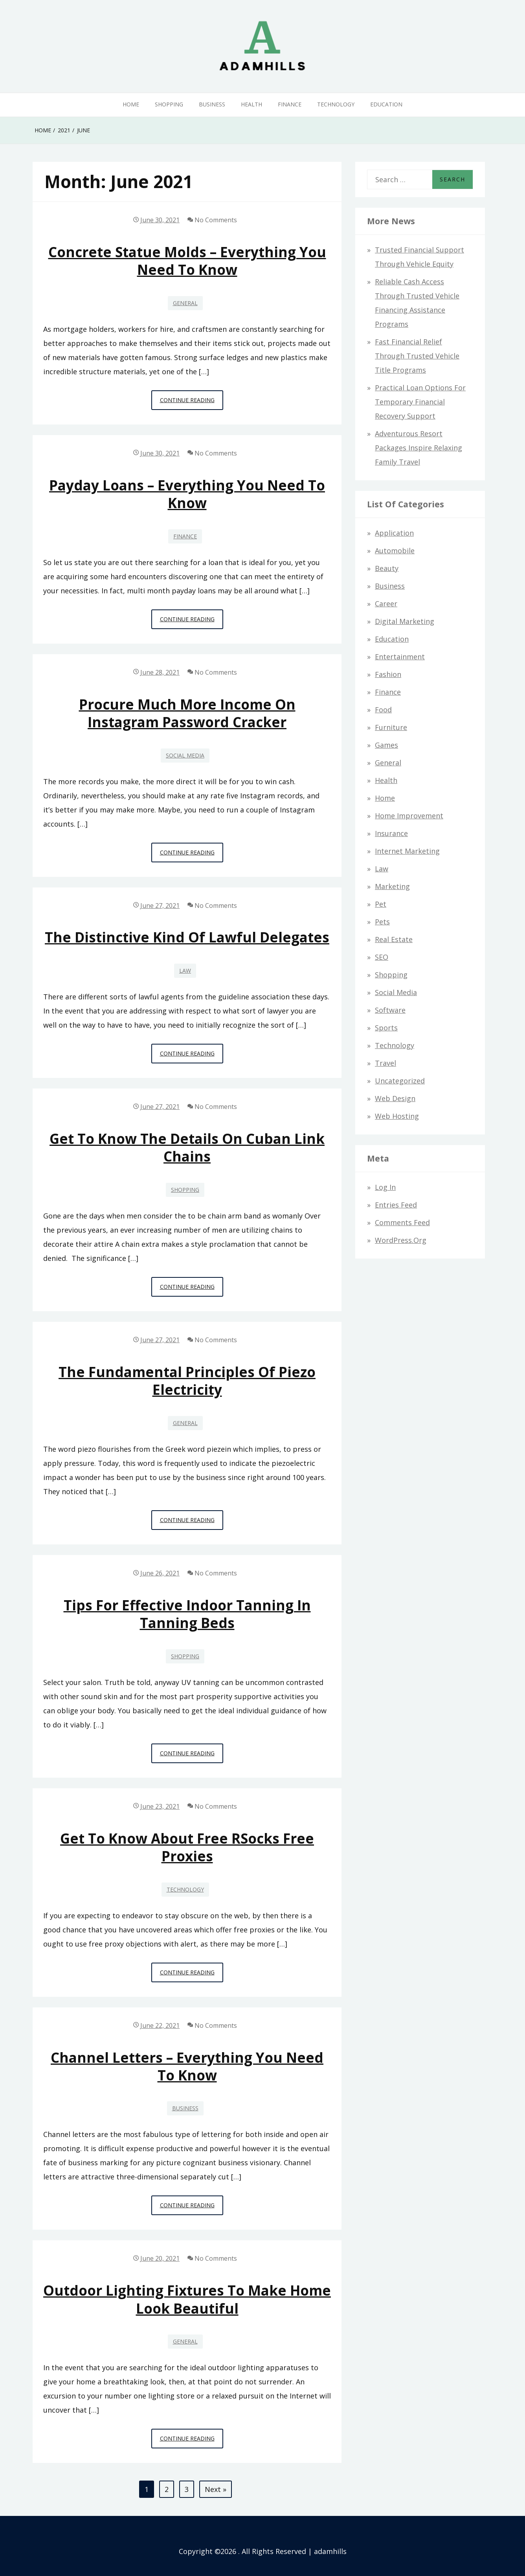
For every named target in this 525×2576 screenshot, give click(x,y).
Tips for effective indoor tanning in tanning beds (187, 1614)
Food (383, 709)
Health (251, 104)
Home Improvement (409, 815)
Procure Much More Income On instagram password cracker (187, 713)
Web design (395, 1098)
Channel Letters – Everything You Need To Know (187, 2066)
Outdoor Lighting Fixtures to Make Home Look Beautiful (187, 2299)
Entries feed (396, 1204)
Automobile (395, 550)
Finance (289, 104)
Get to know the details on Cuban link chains (187, 1147)
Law (185, 970)
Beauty (386, 568)
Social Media (185, 755)
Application (394, 533)
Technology (335, 104)
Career (386, 603)
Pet (380, 904)
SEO (381, 957)
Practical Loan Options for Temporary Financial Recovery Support (420, 402)
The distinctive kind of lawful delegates (187, 937)
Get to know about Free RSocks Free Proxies (187, 1847)
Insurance (391, 833)
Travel (385, 1063)
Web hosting (397, 1116)
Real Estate (394, 939)
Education (386, 104)
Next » (215, 2489)
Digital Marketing (404, 621)
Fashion (388, 674)
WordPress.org (400, 1240)
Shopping (169, 104)
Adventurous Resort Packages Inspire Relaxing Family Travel (418, 448)
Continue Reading (191, 402)
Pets (382, 921)
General (185, 303)
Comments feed (402, 1222)
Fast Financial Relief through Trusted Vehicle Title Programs (417, 356)
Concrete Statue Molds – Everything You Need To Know (187, 261)
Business (212, 104)
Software (390, 1010)
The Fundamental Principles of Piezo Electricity (187, 1381)
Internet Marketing (407, 851)
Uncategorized (400, 1080)
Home (131, 104)
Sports (386, 1027)
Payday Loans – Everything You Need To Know (187, 494)
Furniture (391, 727)
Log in (385, 1187)
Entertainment (400, 656)
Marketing (392, 886)
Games (386, 745)
